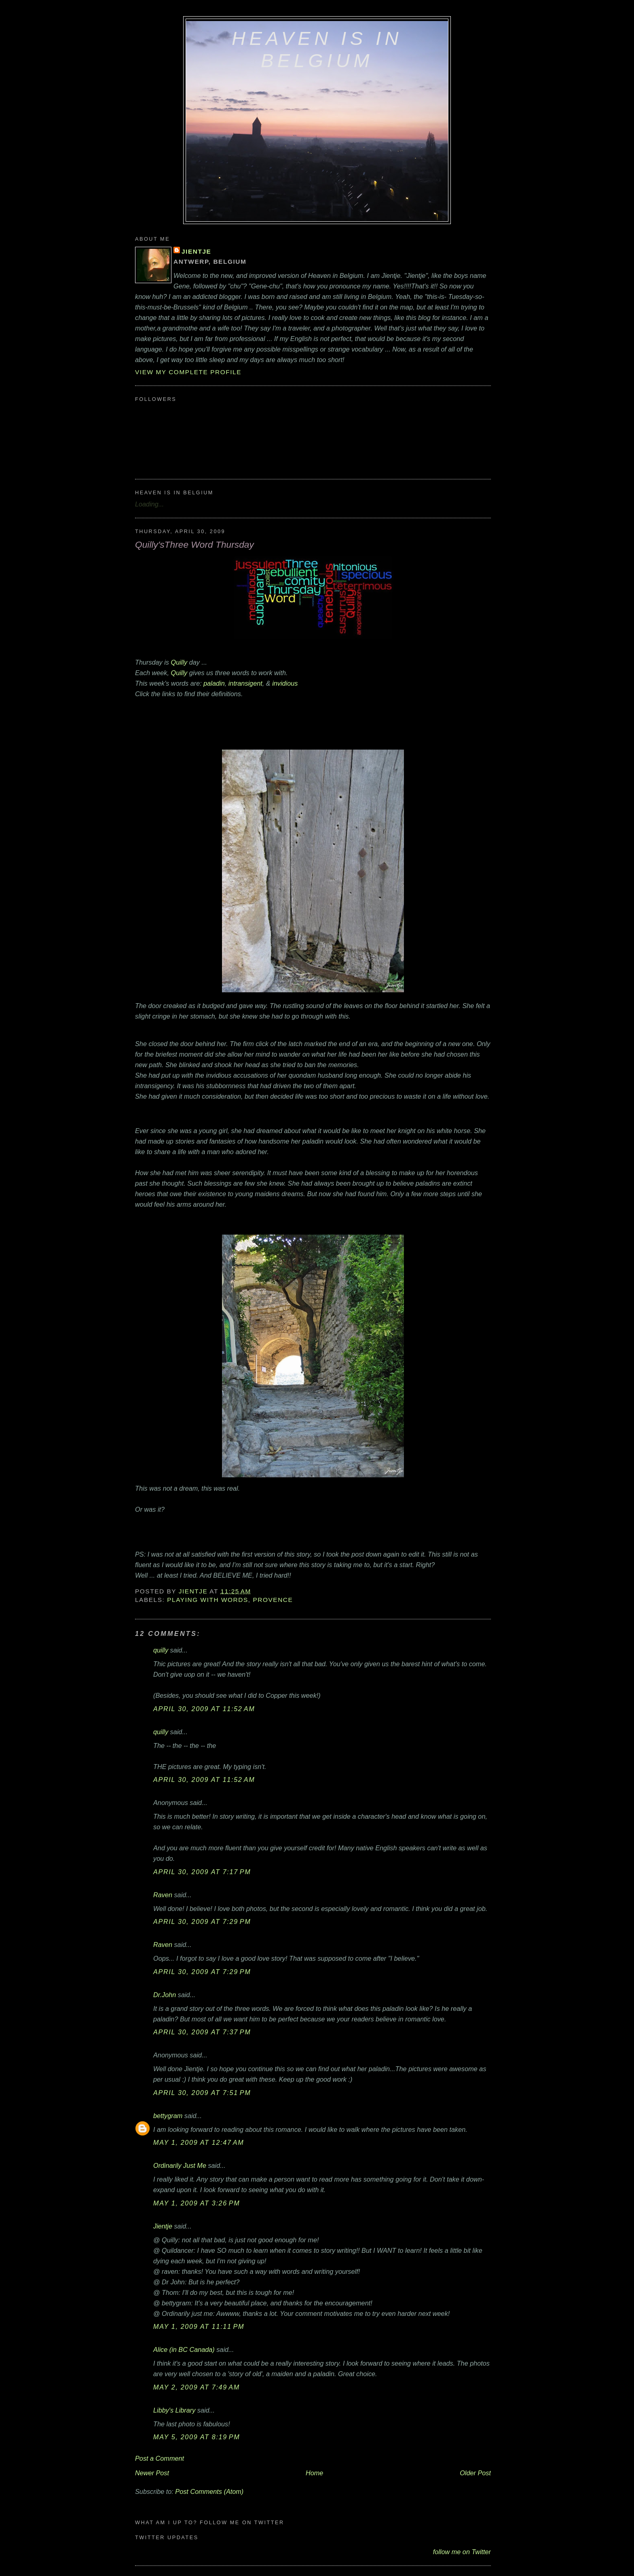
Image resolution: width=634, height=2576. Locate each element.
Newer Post (152, 2472)
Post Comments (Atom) (209, 2491)
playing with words (207, 1599)
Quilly (179, 662)
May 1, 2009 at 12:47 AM (198, 2142)
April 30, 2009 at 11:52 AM (204, 1708)
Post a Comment (159, 2458)
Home (314, 2472)
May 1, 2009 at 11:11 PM (198, 2326)
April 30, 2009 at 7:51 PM (202, 2092)
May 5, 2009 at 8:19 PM (196, 2436)
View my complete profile (188, 372)
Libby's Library (174, 2410)
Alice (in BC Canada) (184, 2349)
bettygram (167, 2115)
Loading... (149, 504)
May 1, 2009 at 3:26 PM (196, 2203)
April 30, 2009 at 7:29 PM (202, 1921)
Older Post (475, 2472)
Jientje (196, 251)
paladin (213, 683)
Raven (162, 1894)
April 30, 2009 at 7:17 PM (202, 1871)
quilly (160, 1650)
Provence (273, 1599)
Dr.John (164, 1994)
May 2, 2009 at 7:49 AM (196, 2387)
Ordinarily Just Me (179, 2165)
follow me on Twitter (462, 2551)
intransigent (245, 683)
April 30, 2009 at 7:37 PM (202, 2032)
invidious (285, 683)
